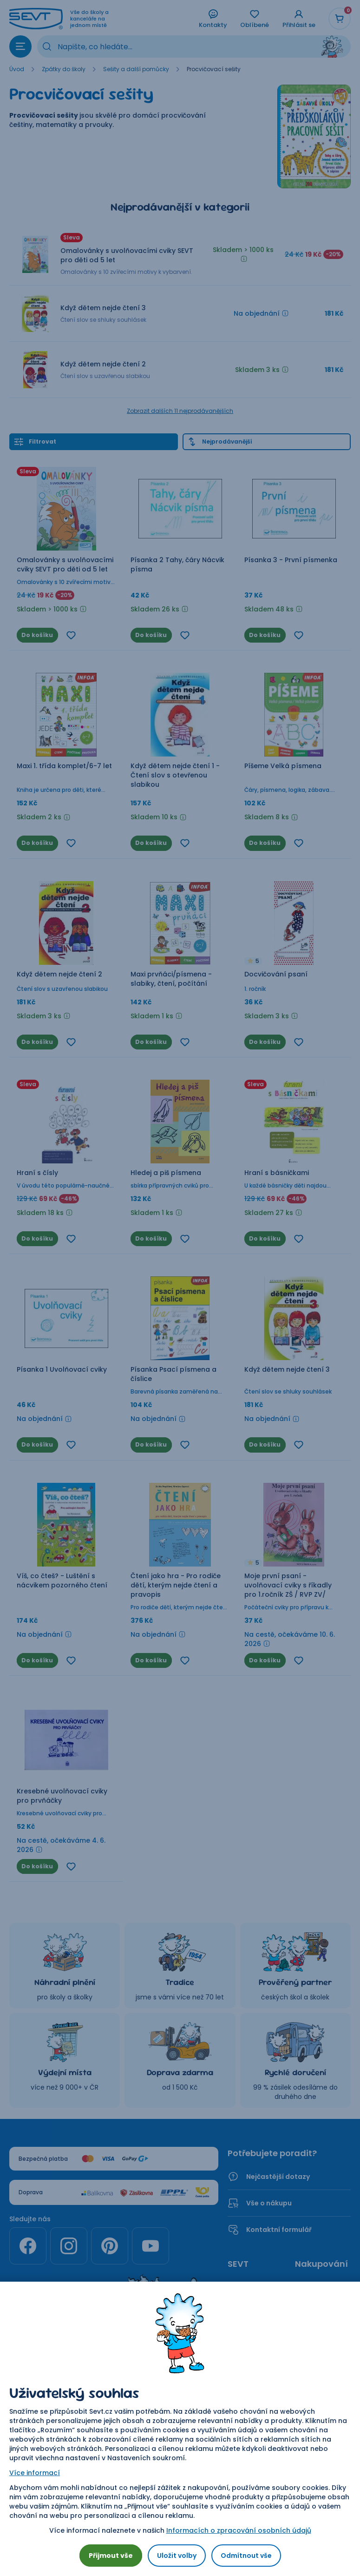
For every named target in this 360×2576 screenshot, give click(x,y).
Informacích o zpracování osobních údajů (238, 2530)
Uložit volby (176, 2555)
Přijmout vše (111, 2555)
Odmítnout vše (246, 2555)
